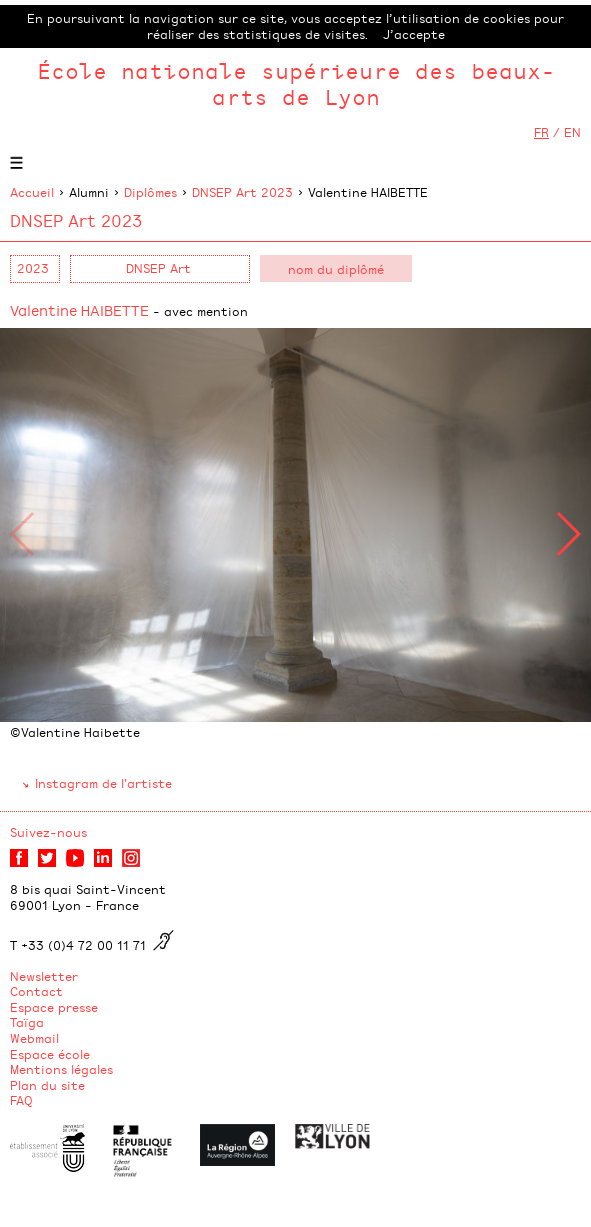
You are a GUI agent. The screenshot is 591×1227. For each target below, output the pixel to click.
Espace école (50, 1054)
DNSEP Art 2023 (242, 192)
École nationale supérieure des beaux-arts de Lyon (296, 83)
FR (541, 132)
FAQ (21, 1100)
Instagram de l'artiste (103, 783)
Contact (36, 991)
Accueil (32, 192)
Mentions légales (61, 1069)
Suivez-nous (48, 832)
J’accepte (414, 34)
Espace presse (54, 1007)
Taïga (27, 1022)
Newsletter (44, 976)
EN (572, 132)
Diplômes (150, 192)
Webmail (34, 1038)
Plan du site (47, 1085)
